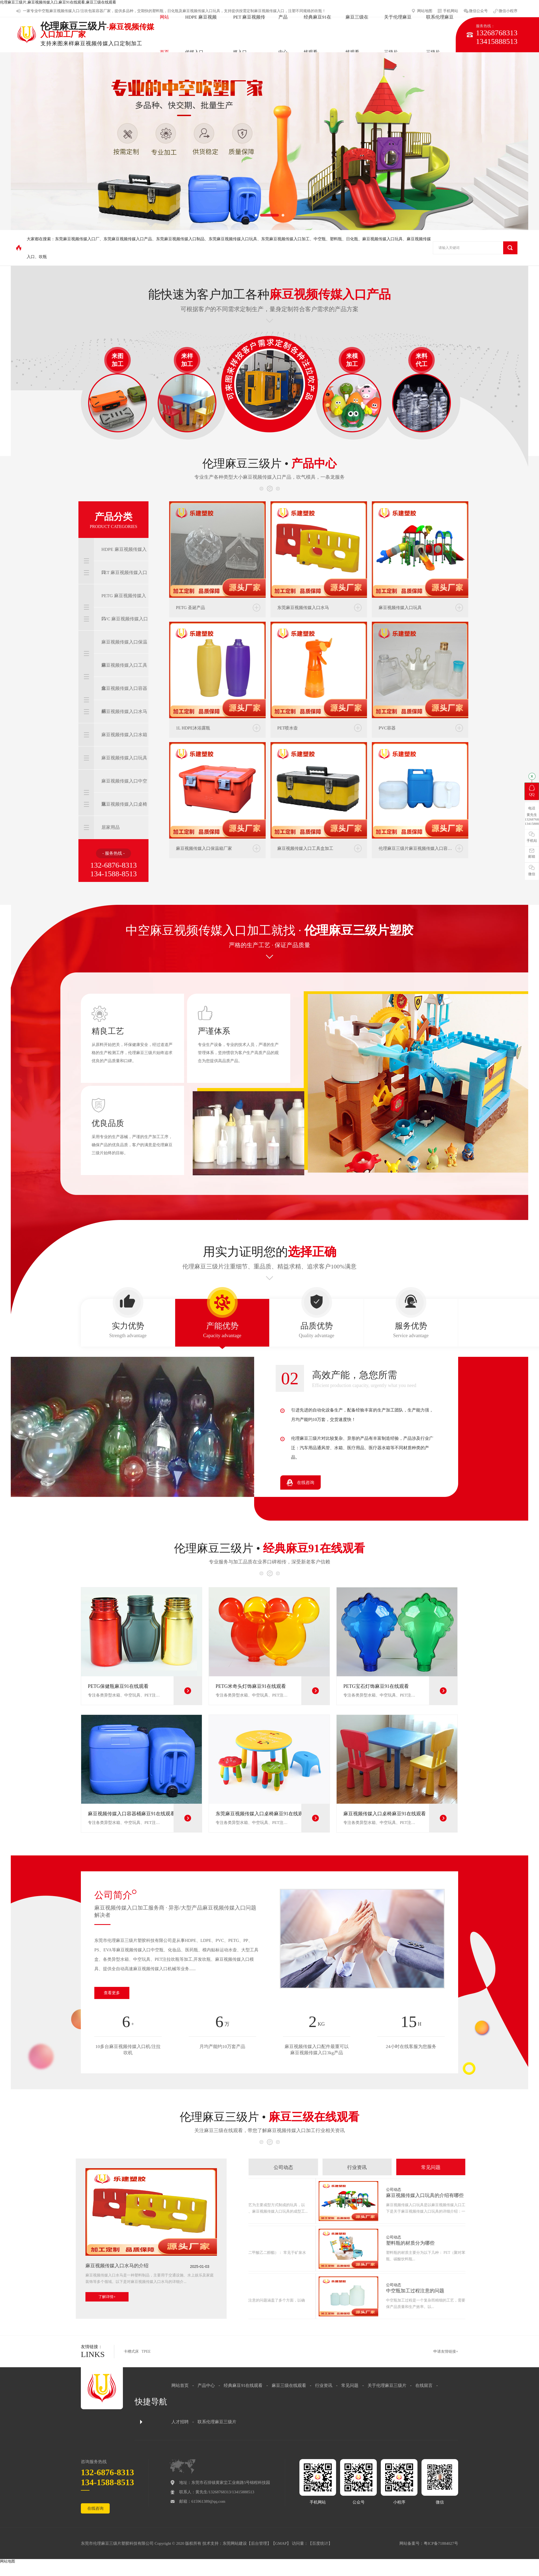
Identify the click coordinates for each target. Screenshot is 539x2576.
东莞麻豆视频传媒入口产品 (127, 239)
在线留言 (424, 2385)
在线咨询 (95, 2508)
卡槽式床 (131, 2351)
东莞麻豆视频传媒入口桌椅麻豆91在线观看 (262, 1813)
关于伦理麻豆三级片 (387, 2385)
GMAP (281, 2543)
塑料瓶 (158, 11)
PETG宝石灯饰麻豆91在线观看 (376, 1686)
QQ (532, 791)
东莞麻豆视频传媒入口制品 (180, 239)
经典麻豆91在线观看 (243, 2385)
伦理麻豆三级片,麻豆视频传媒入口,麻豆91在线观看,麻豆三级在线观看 (58, 2)
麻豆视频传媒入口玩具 (382, 239)
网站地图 (7, 2561)
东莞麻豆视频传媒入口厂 (77, 239)
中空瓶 (43, 11)
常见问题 (349, 2385)
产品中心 (206, 2385)
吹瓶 (43, 257)
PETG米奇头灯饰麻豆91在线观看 (251, 1686)
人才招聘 (180, 2421)
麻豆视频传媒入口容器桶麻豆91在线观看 (131, 1813)
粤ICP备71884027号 (441, 2543)
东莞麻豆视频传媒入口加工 (285, 239)
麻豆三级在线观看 (289, 2385)
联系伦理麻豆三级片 (217, 2421)
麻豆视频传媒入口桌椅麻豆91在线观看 (384, 1813)
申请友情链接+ (445, 2351)
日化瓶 (352, 239)
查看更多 (112, 1993)
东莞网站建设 (235, 2543)
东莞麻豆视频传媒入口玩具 (233, 239)
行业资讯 (323, 2385)
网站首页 (180, 2385)
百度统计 (320, 2543)
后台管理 (259, 2543)
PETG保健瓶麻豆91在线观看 (118, 1686)
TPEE (145, 2351)
